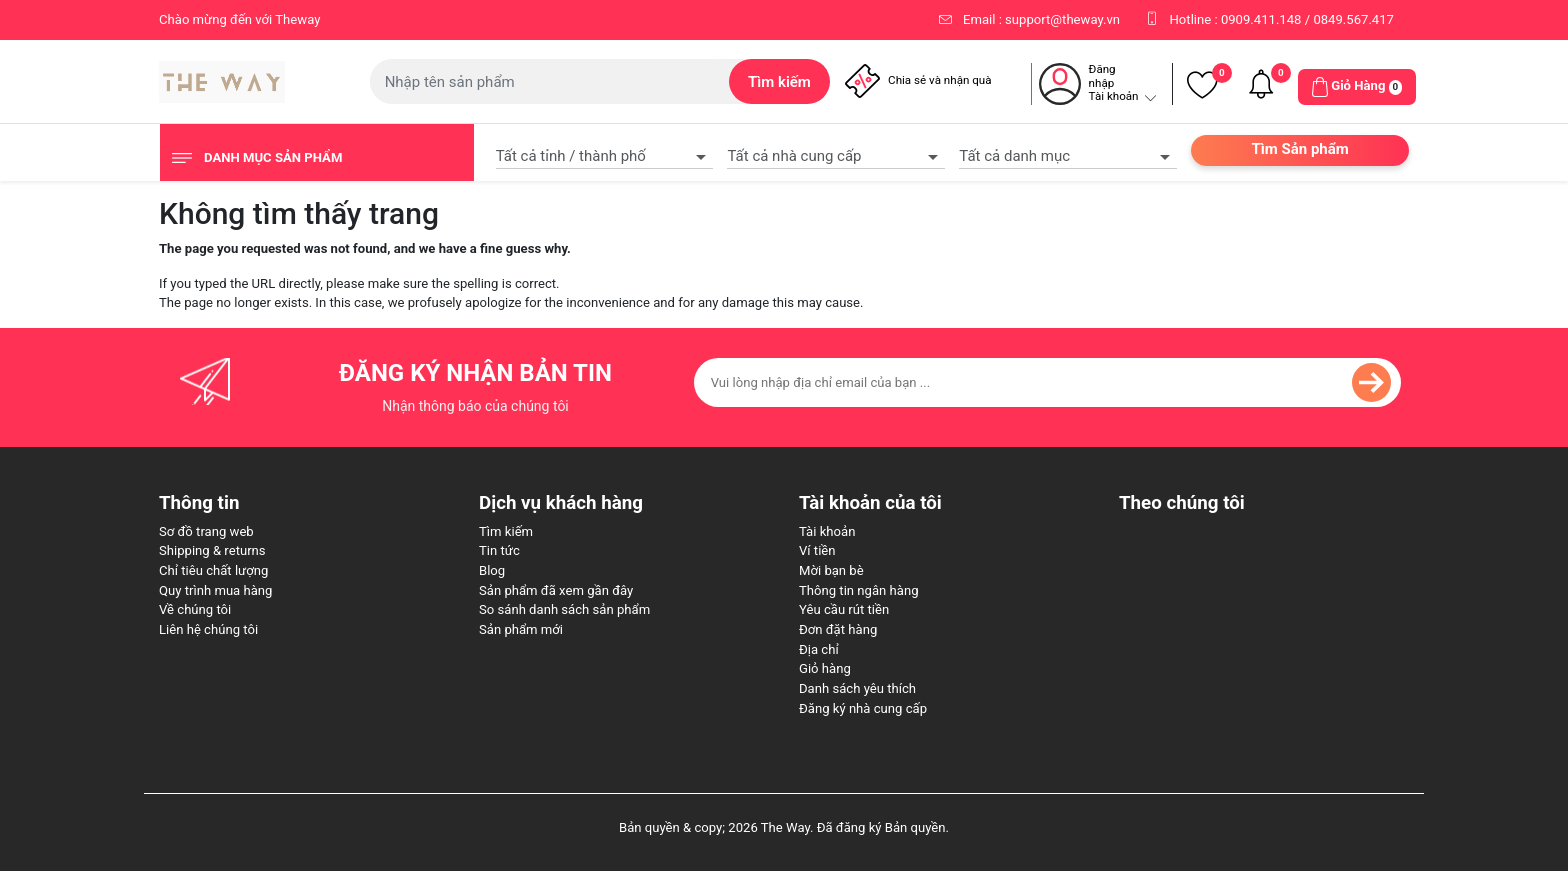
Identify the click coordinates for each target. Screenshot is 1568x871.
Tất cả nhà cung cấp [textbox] (794, 156)
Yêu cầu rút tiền (844, 609)
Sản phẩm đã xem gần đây (556, 590)
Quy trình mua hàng (215, 590)
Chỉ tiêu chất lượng (213, 570)
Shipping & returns (212, 550)
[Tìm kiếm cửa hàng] (550, 81)
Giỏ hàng (825, 668)
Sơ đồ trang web (206, 531)
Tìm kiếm (506, 531)
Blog (492, 570)
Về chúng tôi (195, 609)
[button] (1357, 87)
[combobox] (605, 154)
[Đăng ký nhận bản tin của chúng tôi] (1047, 382)
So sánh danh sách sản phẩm (564, 609)
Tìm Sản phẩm (1299, 149)
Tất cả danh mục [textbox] (1014, 156)
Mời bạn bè (831, 570)
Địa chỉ (819, 649)
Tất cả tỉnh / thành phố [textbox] (571, 156)
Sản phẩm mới (521, 629)
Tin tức (499, 550)
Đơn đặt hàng (838, 629)
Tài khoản (827, 531)
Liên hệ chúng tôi (208, 629)
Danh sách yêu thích (857, 688)
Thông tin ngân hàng (859, 590)
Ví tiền (817, 550)
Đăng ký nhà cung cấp (863, 708)
